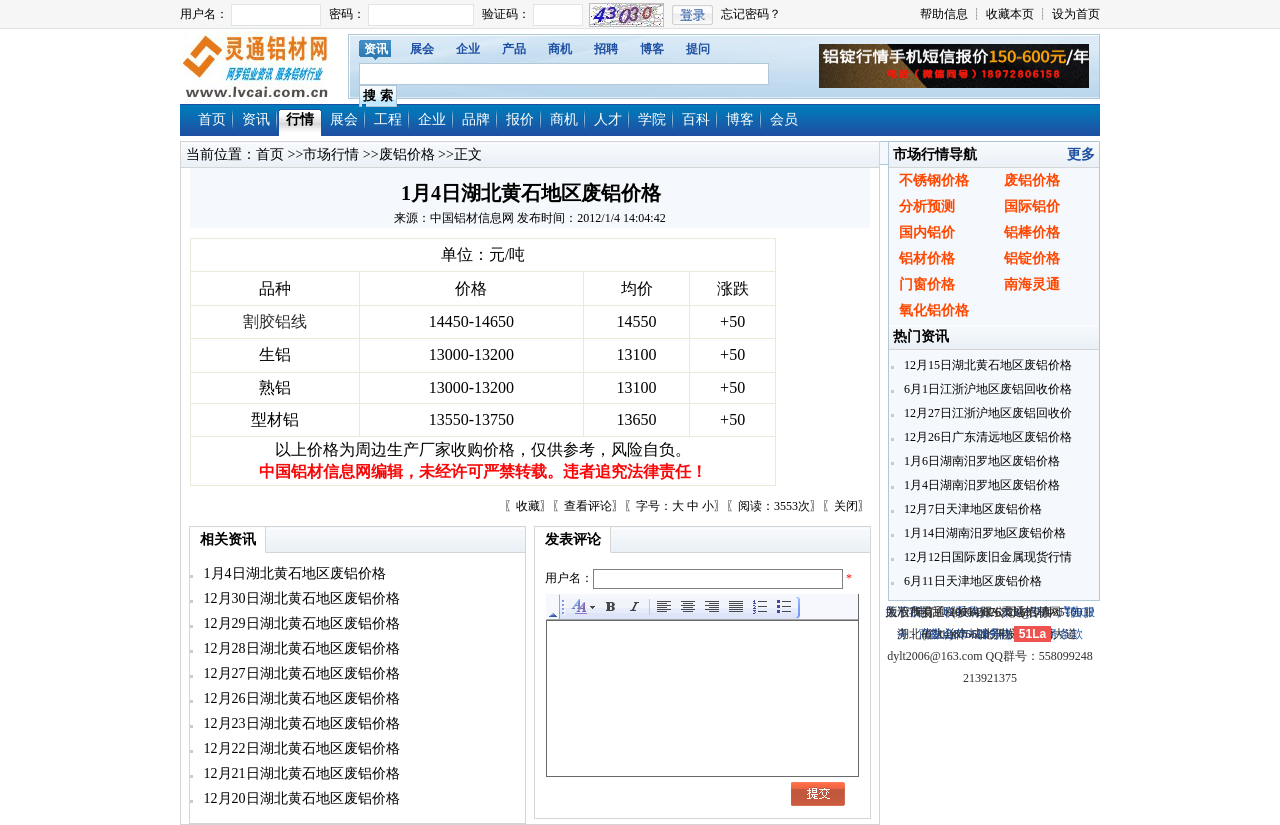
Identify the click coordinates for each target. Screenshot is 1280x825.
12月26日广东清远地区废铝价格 (986, 437)
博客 (652, 49)
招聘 (606, 49)
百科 (696, 119)
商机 (560, 49)
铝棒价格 (1032, 232)
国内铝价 (927, 232)
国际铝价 (1032, 206)
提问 (698, 49)
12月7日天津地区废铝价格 (971, 509)
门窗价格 (927, 284)
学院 (652, 119)
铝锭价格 (1032, 258)
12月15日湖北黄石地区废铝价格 (986, 365)
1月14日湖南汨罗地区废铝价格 (983, 533)
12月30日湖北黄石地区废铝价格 (300, 598)
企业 (468, 49)
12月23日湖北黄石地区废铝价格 (300, 723)
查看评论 (588, 506)
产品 (514, 49)
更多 (1081, 154)
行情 (300, 119)
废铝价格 (407, 154)
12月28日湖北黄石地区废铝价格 (300, 648)
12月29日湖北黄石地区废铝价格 (300, 623)
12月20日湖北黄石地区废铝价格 (300, 798)
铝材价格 (927, 258)
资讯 (376, 49)
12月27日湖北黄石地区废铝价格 (300, 673)
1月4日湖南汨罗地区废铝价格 (980, 485)
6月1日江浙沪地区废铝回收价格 (986, 389)
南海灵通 (1032, 284)
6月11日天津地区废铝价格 (971, 581)
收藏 (528, 506)
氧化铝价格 (934, 310)
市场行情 (331, 154)
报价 (520, 119)
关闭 (846, 506)
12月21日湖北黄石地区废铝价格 (300, 773)
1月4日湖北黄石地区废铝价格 (293, 573)
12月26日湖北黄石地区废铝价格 (300, 698)
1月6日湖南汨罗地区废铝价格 (980, 461)
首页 (212, 119)
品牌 (476, 119)
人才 (608, 119)
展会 (422, 49)
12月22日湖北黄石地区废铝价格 (300, 748)
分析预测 (927, 206)
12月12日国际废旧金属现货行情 (986, 557)
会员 (784, 119)
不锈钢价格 (934, 180)
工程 (388, 119)
